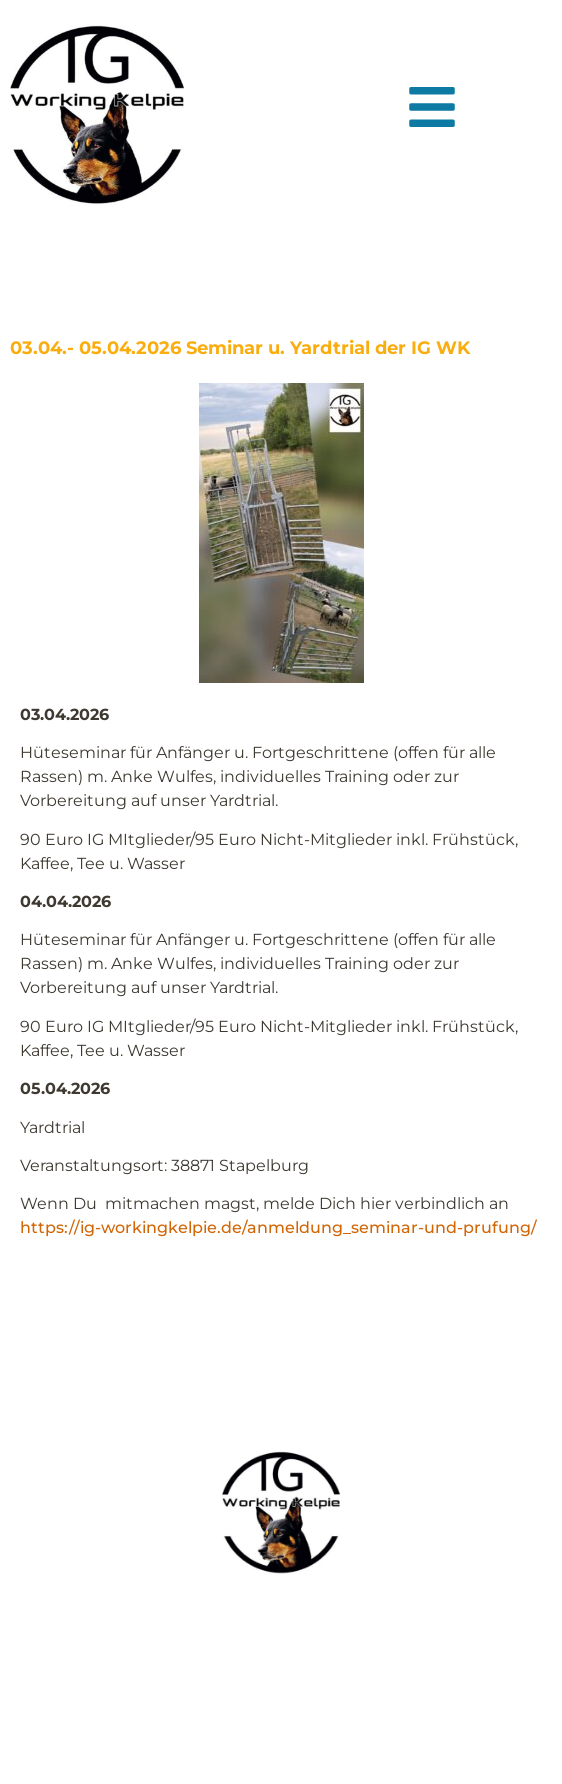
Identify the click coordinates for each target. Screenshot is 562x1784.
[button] (432, 107)
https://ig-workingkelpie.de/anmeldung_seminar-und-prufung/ (278, 1227)
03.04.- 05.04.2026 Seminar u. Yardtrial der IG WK (240, 348)
